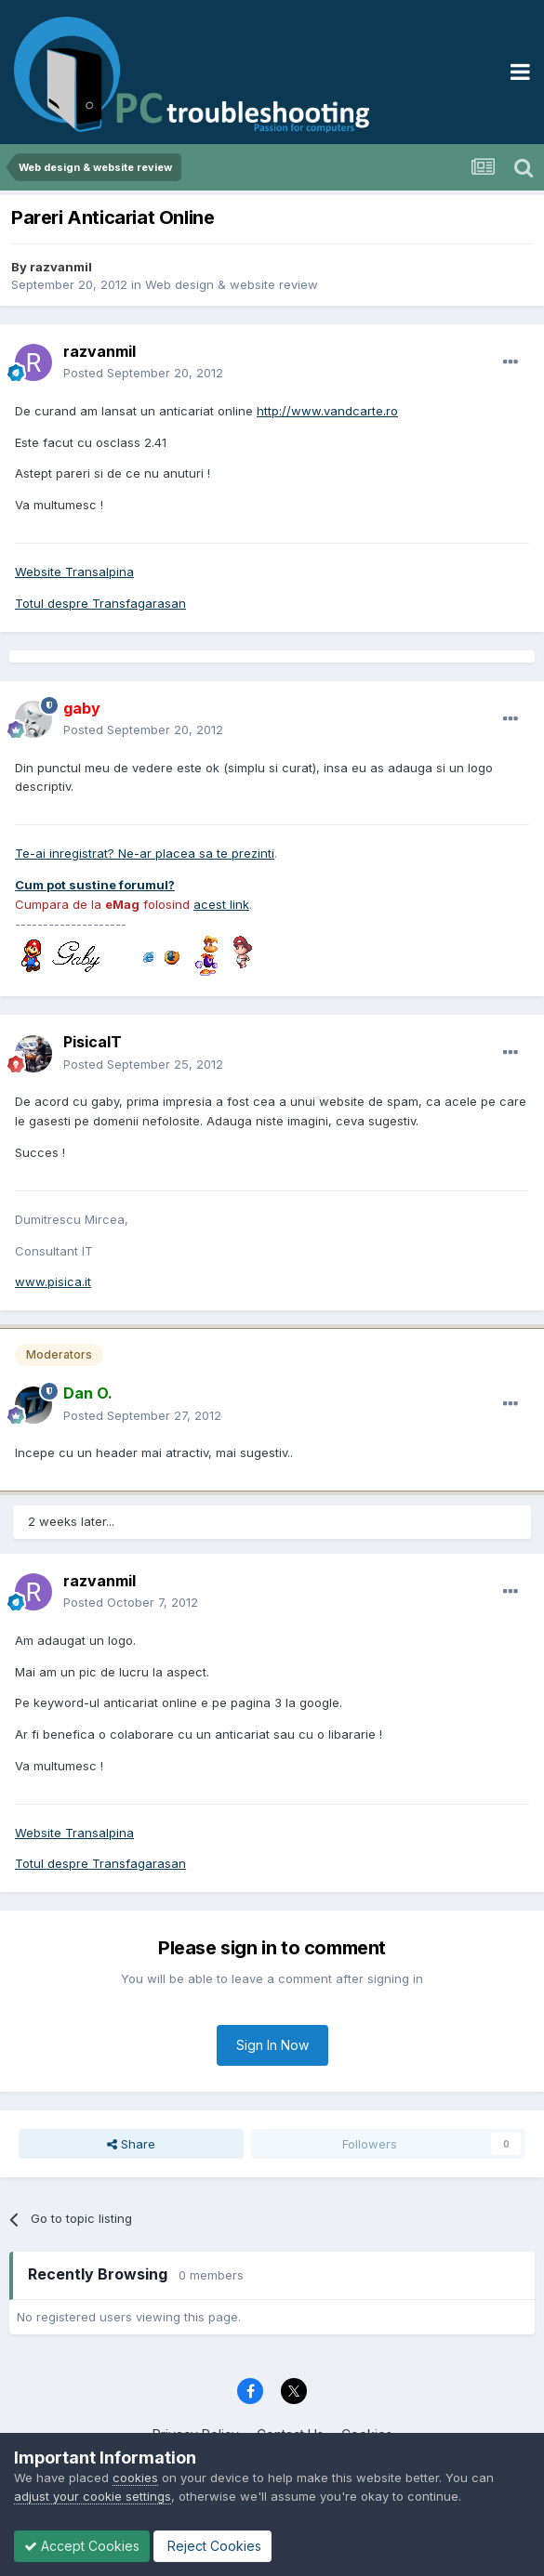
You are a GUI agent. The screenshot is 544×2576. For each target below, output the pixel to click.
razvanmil (61, 266)
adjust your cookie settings (92, 2496)
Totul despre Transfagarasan (100, 603)
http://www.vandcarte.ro (327, 410)
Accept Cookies (81, 2546)
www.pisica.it (53, 1281)
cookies (135, 2477)
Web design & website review (231, 284)
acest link (221, 904)
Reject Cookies (212, 2546)
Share (131, 2144)
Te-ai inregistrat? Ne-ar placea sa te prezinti (144, 853)
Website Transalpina (74, 571)
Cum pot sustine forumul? (95, 884)
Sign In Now (272, 2045)
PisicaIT (92, 1041)
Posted (143, 372)
